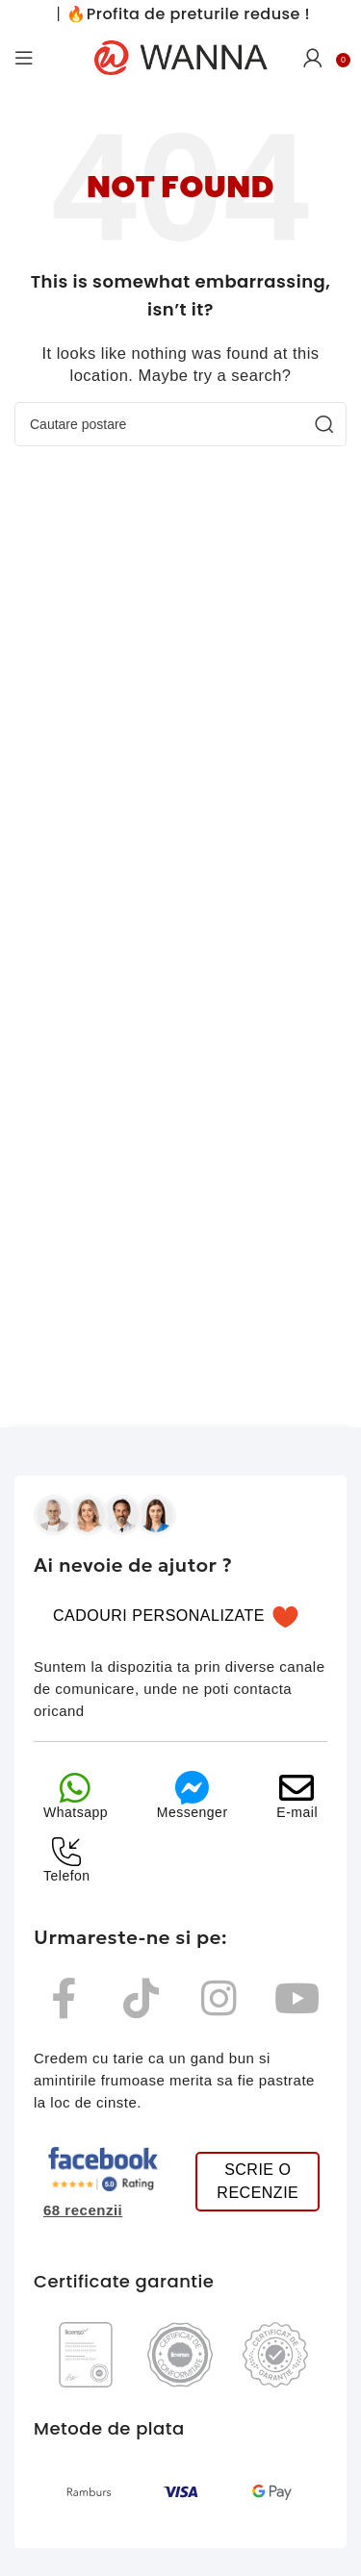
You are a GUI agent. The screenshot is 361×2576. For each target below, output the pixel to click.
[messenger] (192, 1788)
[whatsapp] (76, 1788)
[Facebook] (63, 1998)
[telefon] (66, 1851)
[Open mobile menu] (24, 57)
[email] (297, 1788)
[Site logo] (181, 56)
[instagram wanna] (219, 1998)
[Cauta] (180, 424)
